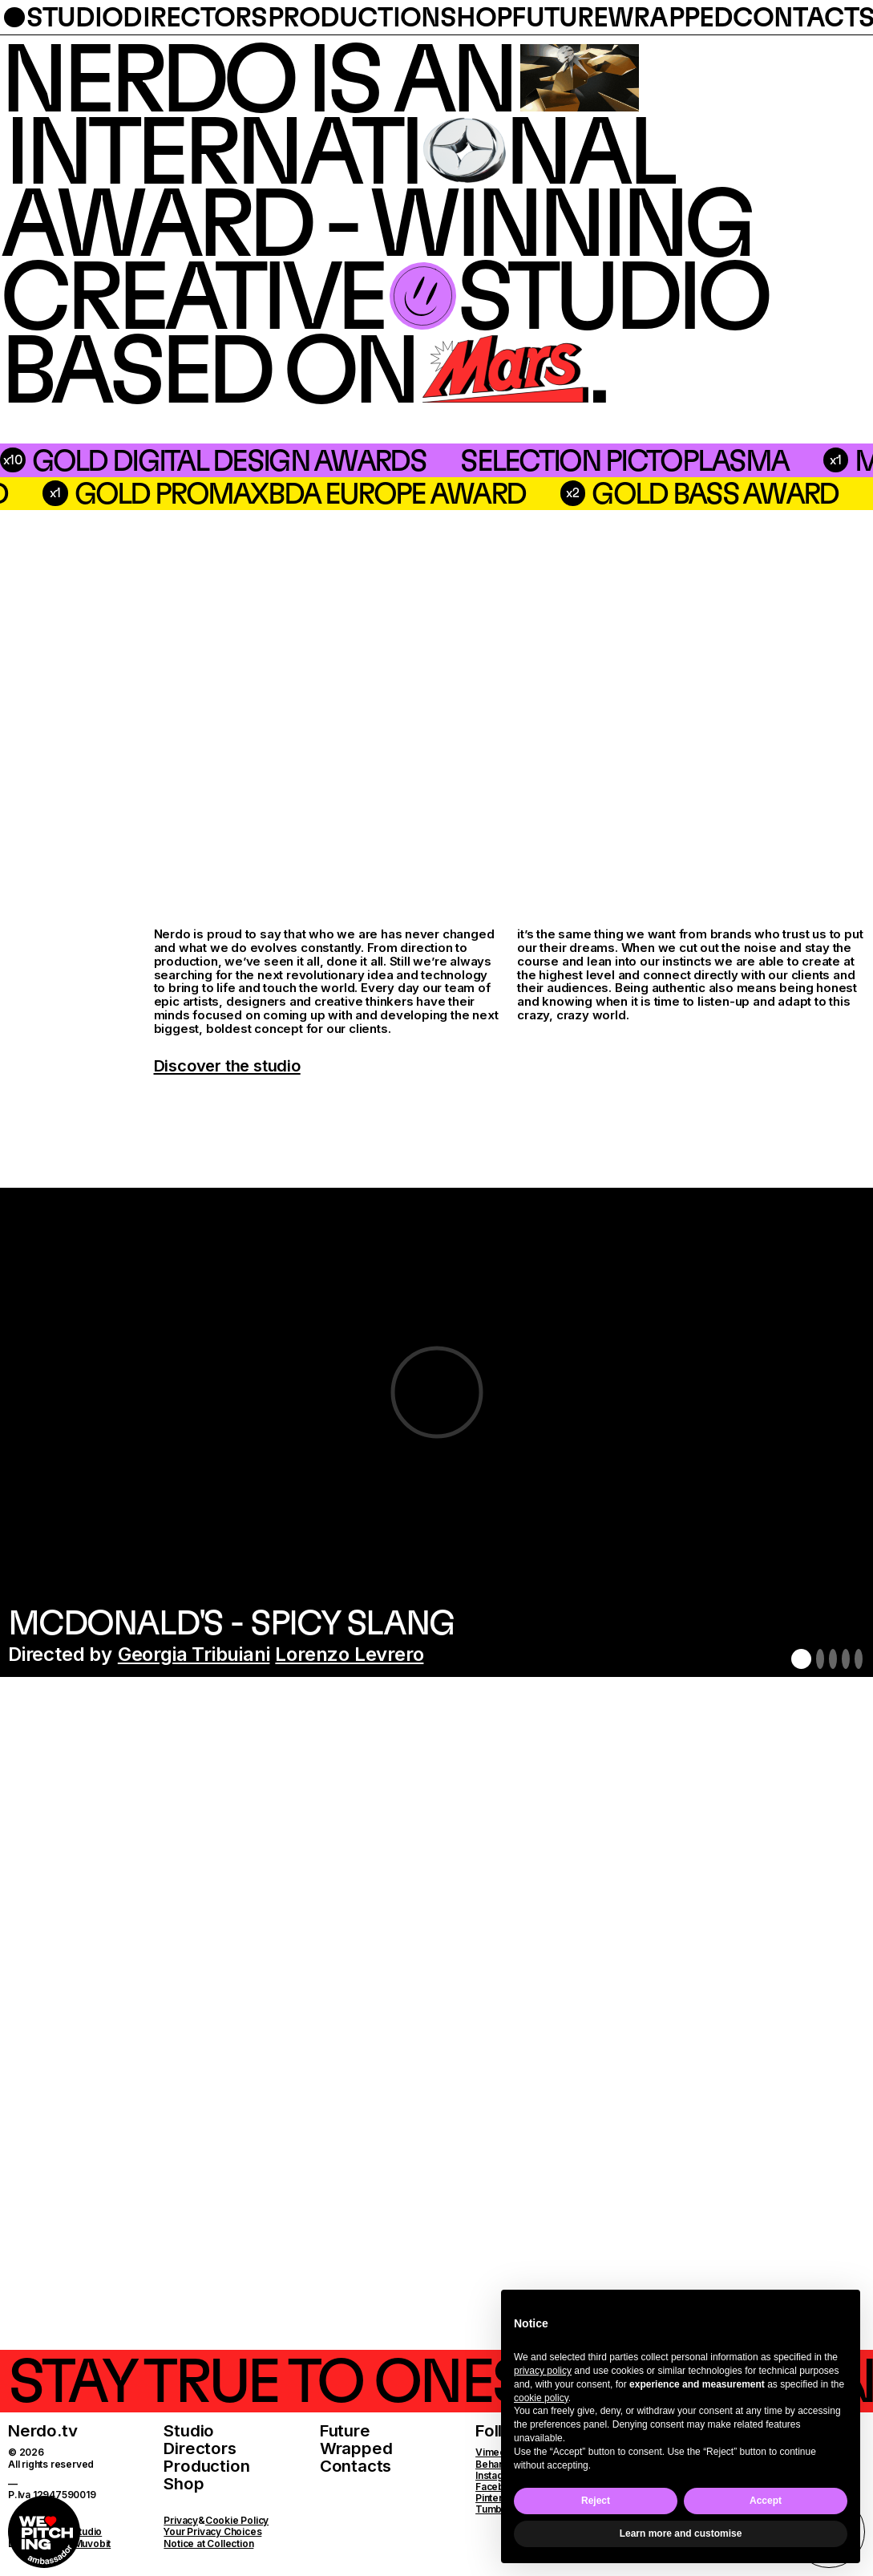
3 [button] (833, 1659)
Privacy (181, 2520)
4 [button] (846, 1659)
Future (345, 2430)
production (354, 17)
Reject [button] (595, 2500)
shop (476, 17)
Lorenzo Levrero (349, 1654)
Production (206, 2466)
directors (195, 17)
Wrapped (356, 2448)
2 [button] (820, 1659)
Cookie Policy (237, 2520)
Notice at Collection (208, 2544)
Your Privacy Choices (212, 2531)
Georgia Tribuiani (194, 1654)
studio (74, 17)
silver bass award (159, 493)
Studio (189, 2430)
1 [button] (801, 1659)
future (559, 17)
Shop (184, 2483)
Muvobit (92, 2544)
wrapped (670, 17)
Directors (200, 2448)
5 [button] (859, 1659)
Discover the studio (227, 1066)
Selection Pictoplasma (374, 460)
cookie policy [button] (541, 2398)
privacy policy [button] (543, 2370)
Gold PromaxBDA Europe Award (577, 493)
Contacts (355, 2466)
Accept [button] (766, 2500)
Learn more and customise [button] (681, 2533)
